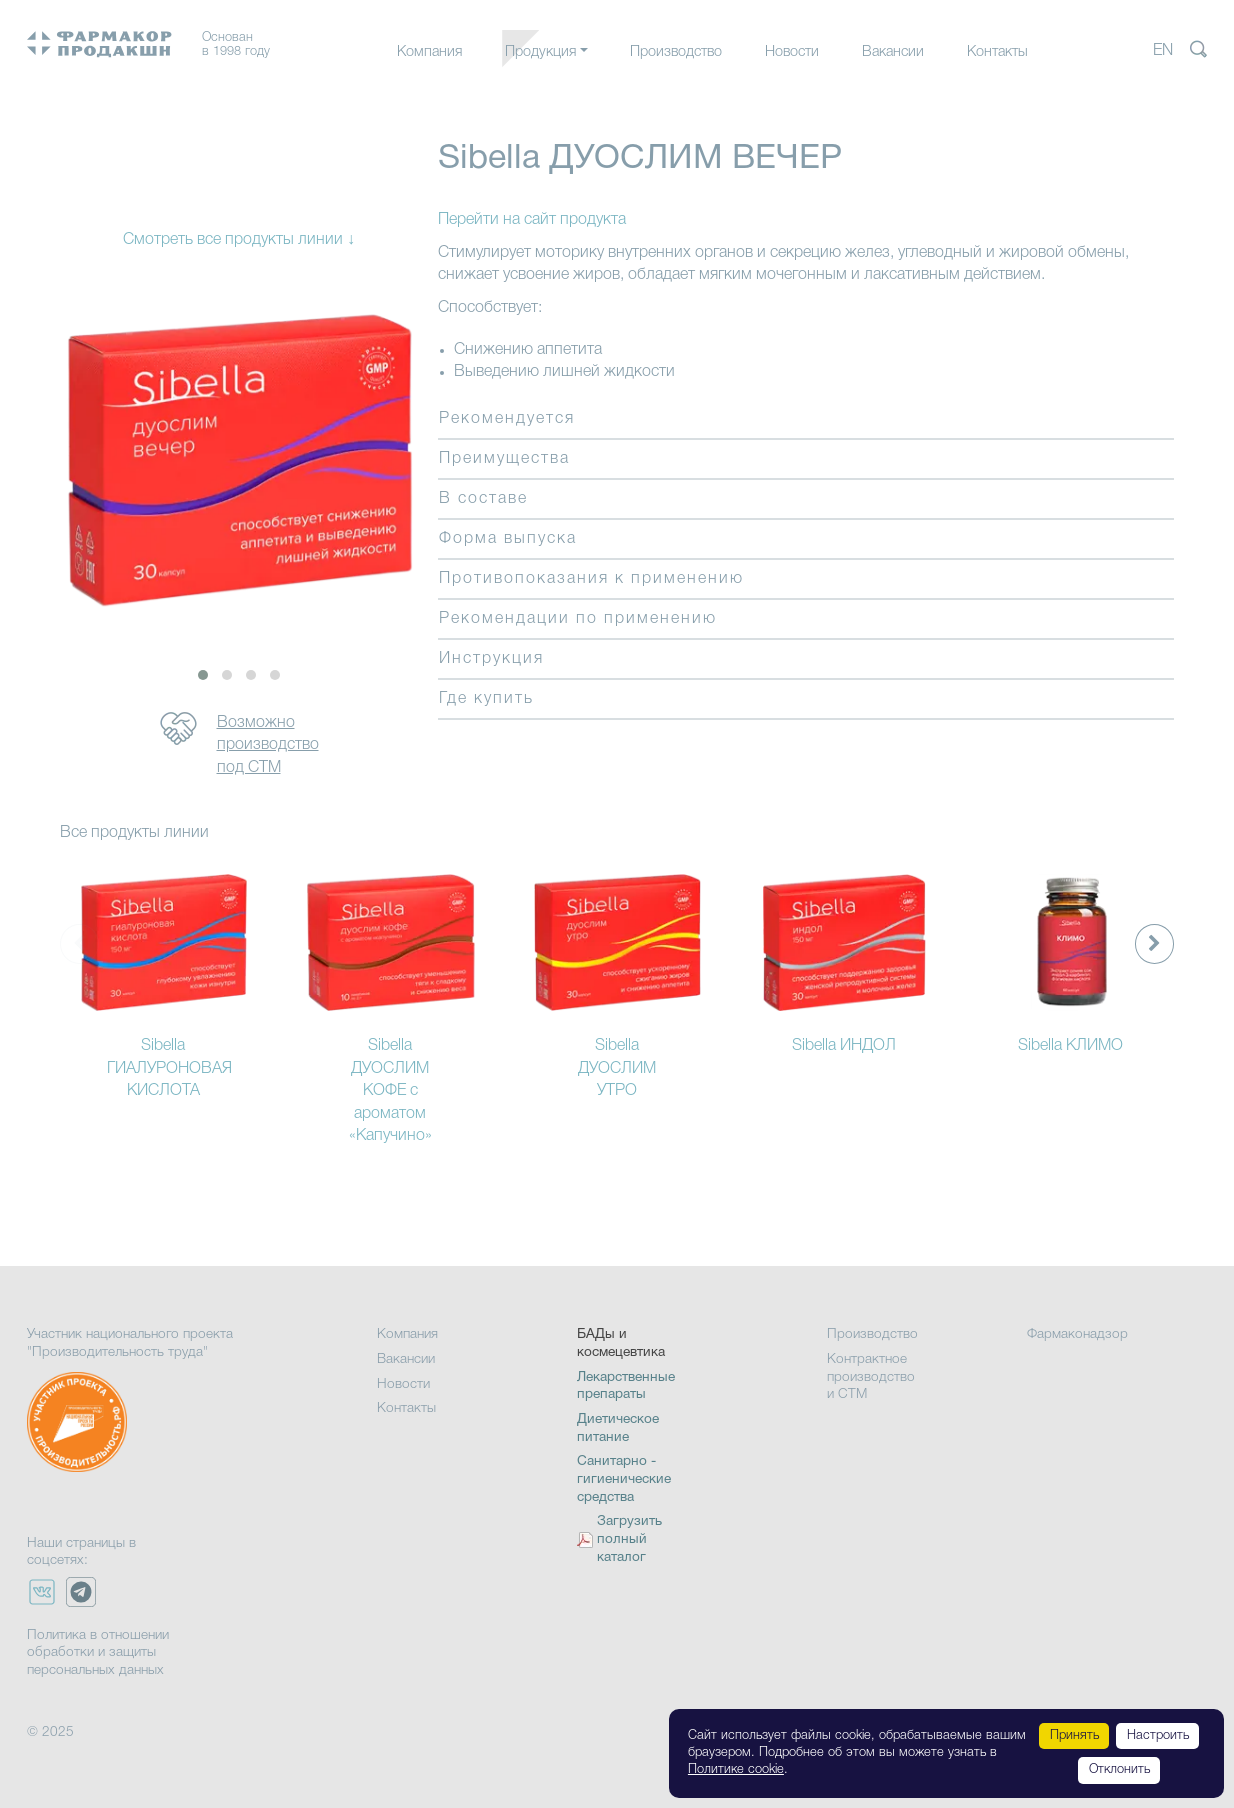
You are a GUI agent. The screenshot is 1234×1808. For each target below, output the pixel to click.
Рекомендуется (507, 419)
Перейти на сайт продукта (532, 220)
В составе (483, 499)
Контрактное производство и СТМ (871, 1377)
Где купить (486, 699)
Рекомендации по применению (578, 619)
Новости (792, 52)
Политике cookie (736, 1769)
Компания (429, 52)
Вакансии (893, 52)
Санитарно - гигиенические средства (624, 1479)
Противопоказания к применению (591, 579)
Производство (676, 52)
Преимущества (504, 459)
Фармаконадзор (1077, 1334)
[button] (203, 675)
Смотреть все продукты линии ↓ (239, 240)
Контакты (997, 52)
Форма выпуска (508, 539)
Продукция (540, 52)
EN (1163, 51)
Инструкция (491, 659)
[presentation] (1154, 943)
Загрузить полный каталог (629, 1539)
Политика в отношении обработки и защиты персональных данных (98, 1653)
